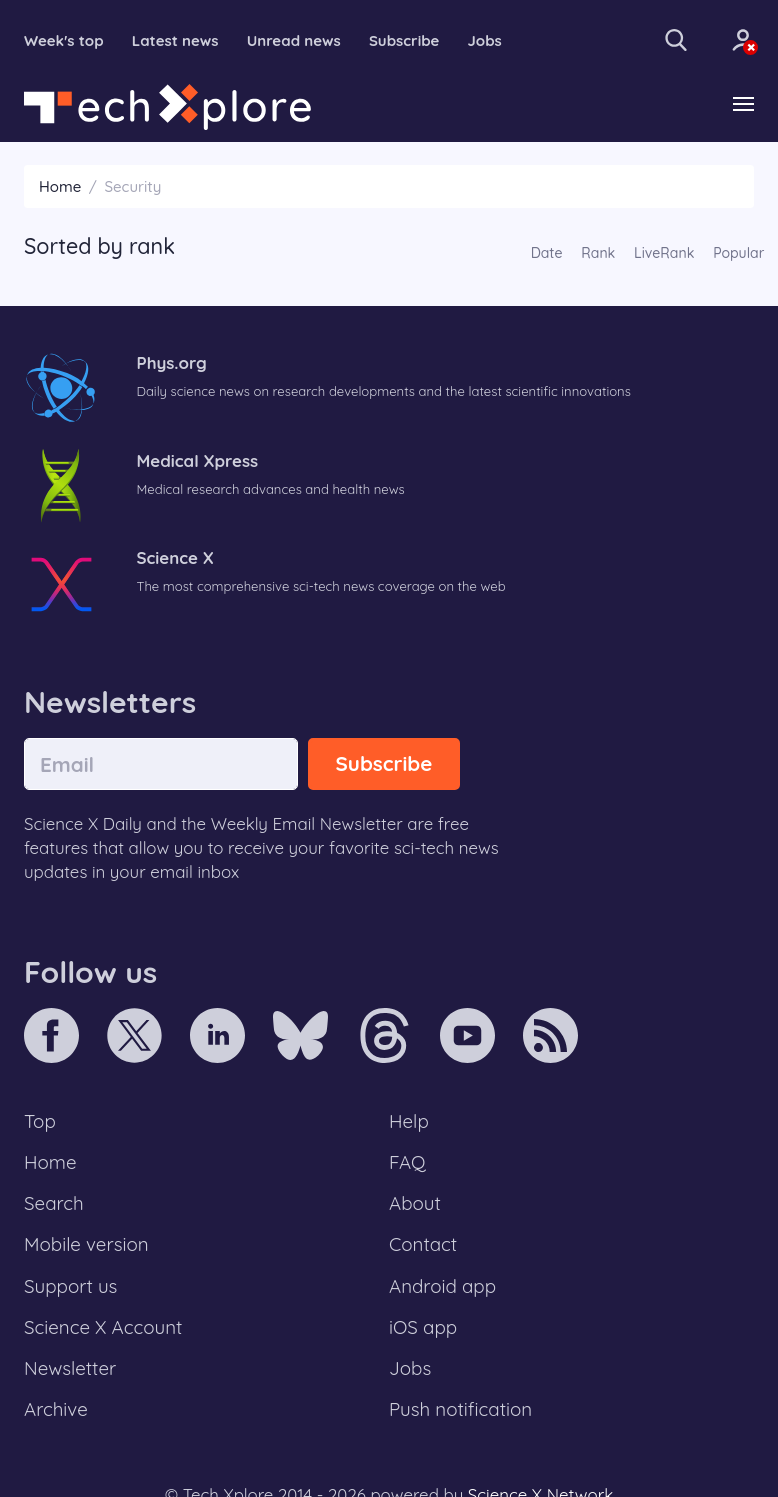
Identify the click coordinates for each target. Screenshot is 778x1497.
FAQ (407, 1162)
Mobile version (86, 1244)
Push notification (460, 1409)
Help (409, 1121)
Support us (70, 1286)
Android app (442, 1286)
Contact (423, 1244)
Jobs (485, 40)
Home (60, 186)
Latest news (175, 40)
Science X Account (103, 1327)
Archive (56, 1409)
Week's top (64, 40)
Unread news (294, 40)
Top (40, 1121)
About (415, 1203)
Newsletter (70, 1368)
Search (54, 1203)
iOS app (423, 1327)
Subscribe (404, 40)
